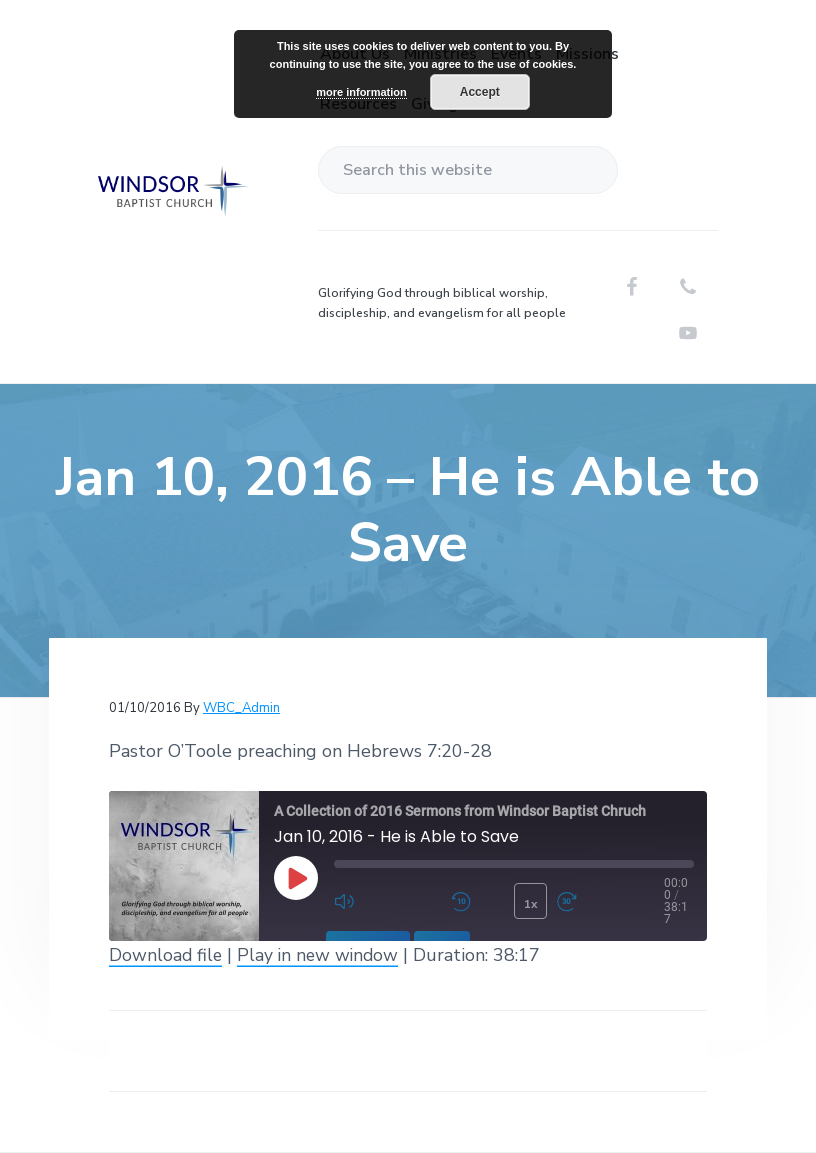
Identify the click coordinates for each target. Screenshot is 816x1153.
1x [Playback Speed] (530, 903)
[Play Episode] (296, 878)
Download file (166, 955)
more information (361, 92)
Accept (480, 92)
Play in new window (321, 955)
